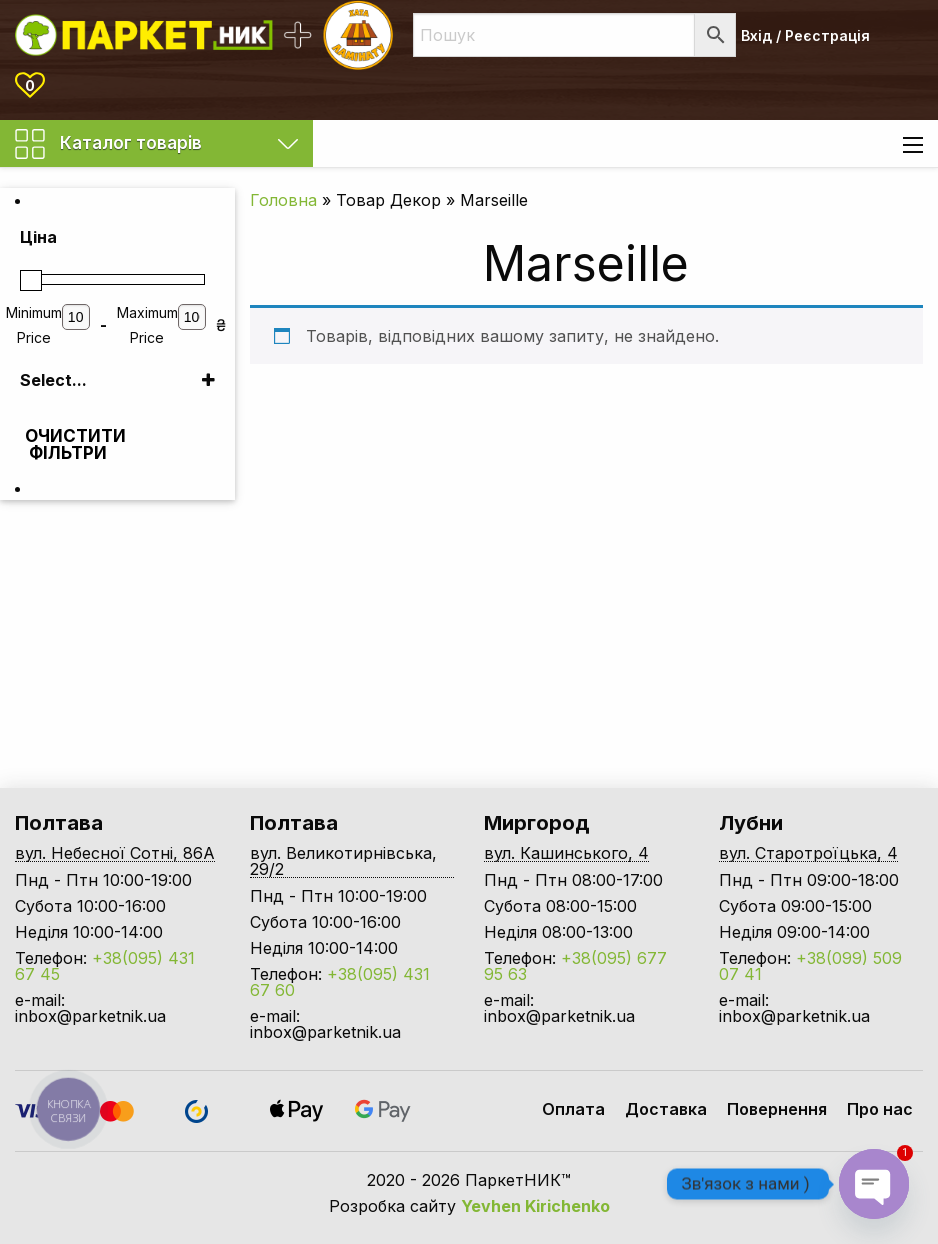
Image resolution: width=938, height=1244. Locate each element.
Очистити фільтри (70, 444)
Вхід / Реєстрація (805, 35)
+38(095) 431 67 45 (105, 966)
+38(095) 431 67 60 (340, 982)
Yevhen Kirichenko (535, 1206)
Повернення (777, 1109)
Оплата (573, 1109)
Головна (283, 200)
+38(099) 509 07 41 (810, 966)
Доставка (666, 1109)
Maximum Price (147, 325)
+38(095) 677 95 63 (575, 966)
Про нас (880, 1109)
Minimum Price (34, 325)
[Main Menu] (913, 145)
